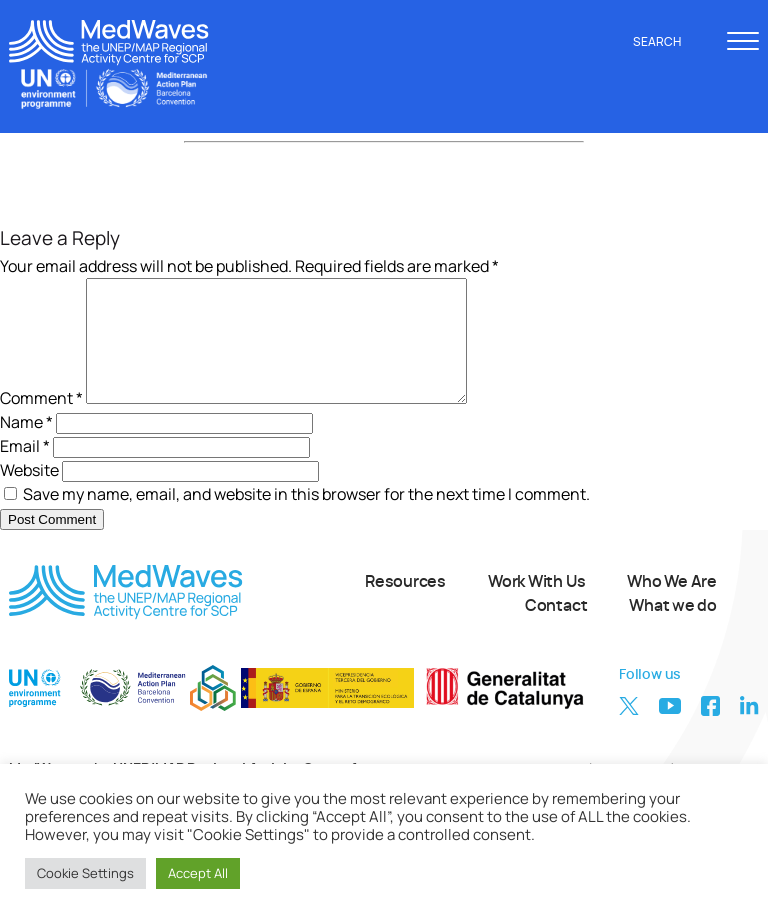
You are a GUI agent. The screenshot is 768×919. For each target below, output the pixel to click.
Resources (405, 606)
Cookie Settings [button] (85, 873)
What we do (673, 630)
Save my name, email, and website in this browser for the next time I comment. (306, 518)
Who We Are (672, 606)
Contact (556, 630)
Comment (41, 422)
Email (25, 470)
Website (29, 494)
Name (26, 446)
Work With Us (536, 606)
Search (668, 42)
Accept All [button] (198, 873)
